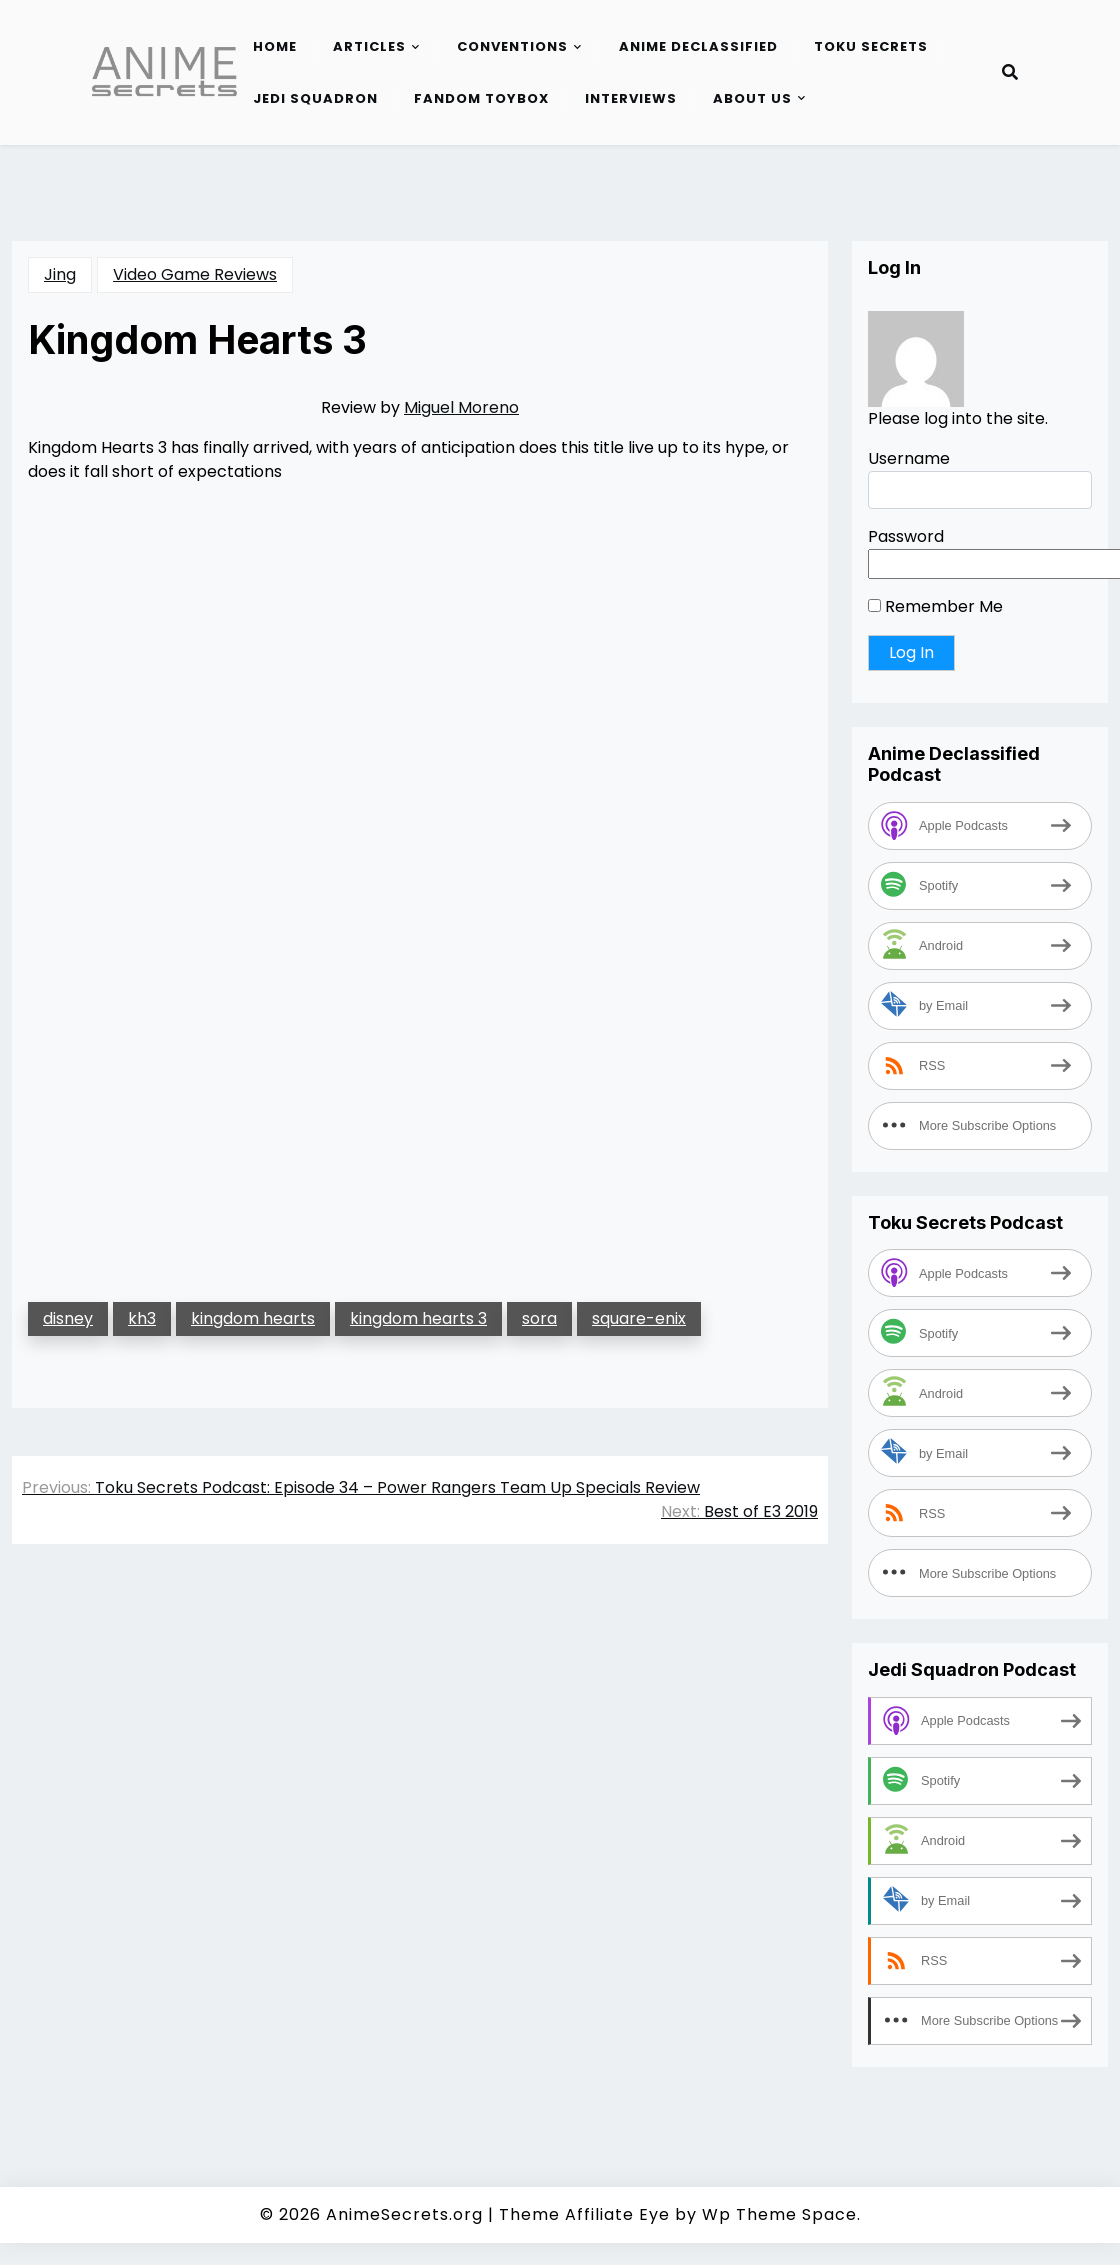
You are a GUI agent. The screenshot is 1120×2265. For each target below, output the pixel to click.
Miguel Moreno (461, 407)
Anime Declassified (698, 46)
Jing (60, 274)
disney (68, 1318)
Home (275, 46)
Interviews (631, 98)
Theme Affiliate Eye (584, 2214)
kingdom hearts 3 (418, 1318)
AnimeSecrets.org (404, 2214)
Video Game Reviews (195, 274)
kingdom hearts (253, 1318)
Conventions (512, 46)
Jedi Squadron (315, 98)
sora (539, 1318)
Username (909, 458)
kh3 (142, 1318)
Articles (369, 46)
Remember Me (935, 606)
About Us (752, 98)
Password (906, 536)
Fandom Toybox (481, 98)
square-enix (639, 1318)
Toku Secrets (871, 46)
